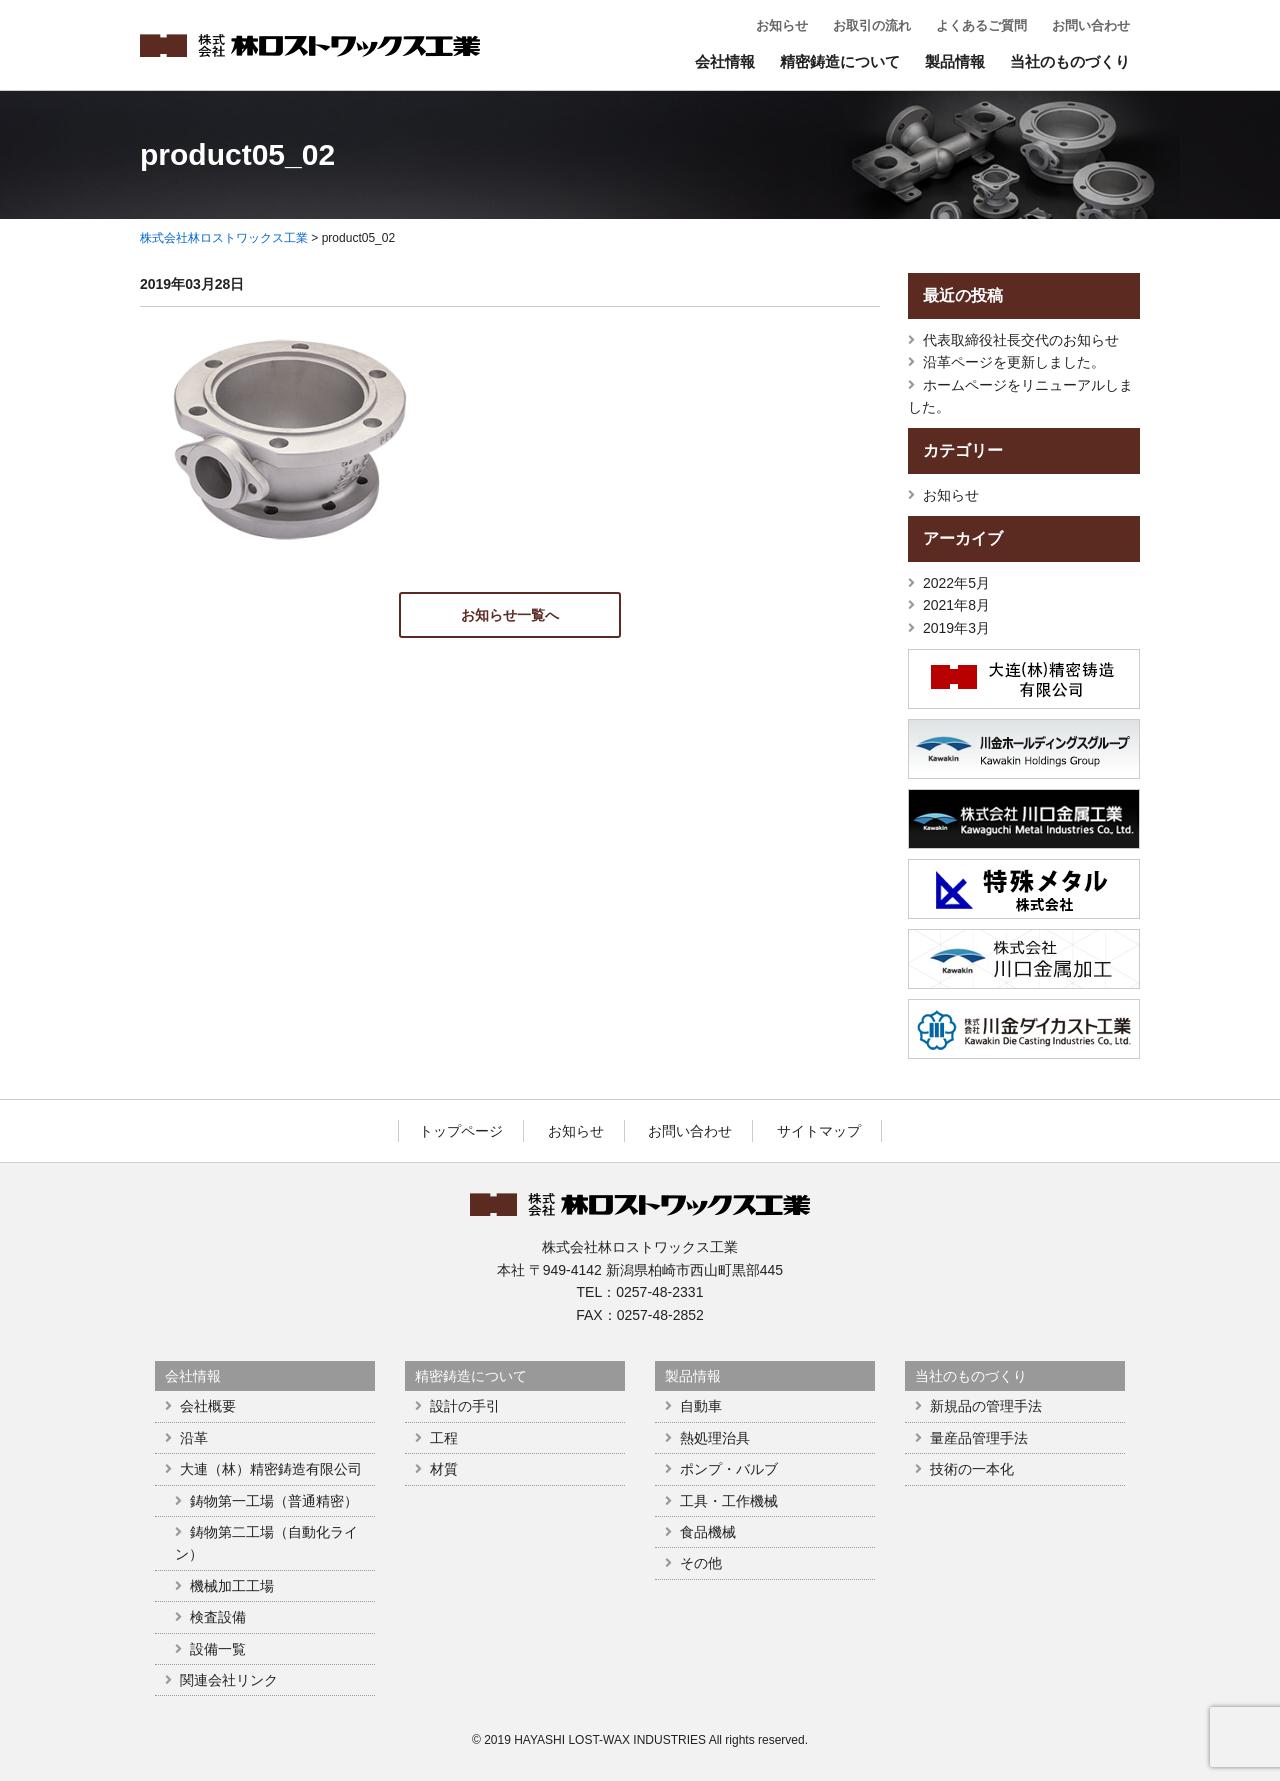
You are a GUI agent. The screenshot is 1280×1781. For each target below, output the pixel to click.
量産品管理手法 (979, 1438)
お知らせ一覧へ (510, 615)
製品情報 (955, 61)
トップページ (461, 1131)
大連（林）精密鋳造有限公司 (271, 1469)
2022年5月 (956, 583)
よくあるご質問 (981, 25)
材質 (444, 1469)
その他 (701, 1563)
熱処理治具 (715, 1438)
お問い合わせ (1091, 25)
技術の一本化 (972, 1469)
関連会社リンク (229, 1680)
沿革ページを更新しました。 (1014, 362)
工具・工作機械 (729, 1501)
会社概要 (208, 1406)
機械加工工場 (232, 1586)
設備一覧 (218, 1649)
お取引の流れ (872, 25)
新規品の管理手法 (986, 1406)
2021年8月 (956, 605)
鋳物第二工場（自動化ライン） (266, 1543)
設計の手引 (465, 1406)
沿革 (194, 1438)
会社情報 (725, 61)
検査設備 (218, 1617)
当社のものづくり (1070, 61)
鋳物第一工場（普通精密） (274, 1501)
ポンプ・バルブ (729, 1469)
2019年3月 (956, 628)
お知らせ (782, 25)
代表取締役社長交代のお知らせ (1021, 340)
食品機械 (708, 1532)
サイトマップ (819, 1131)
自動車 (701, 1406)
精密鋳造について (840, 61)
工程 (444, 1438)
